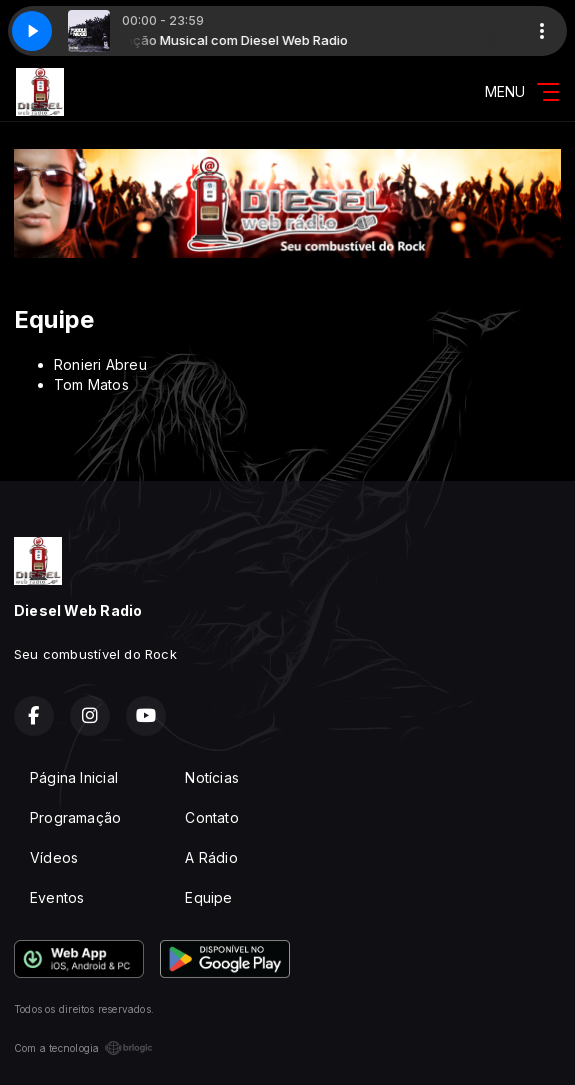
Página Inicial (74, 777)
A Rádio (211, 857)
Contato (211, 817)
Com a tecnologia (83, 1048)
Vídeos (54, 857)
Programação (75, 817)
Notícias (212, 777)
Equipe (208, 897)
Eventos (57, 897)
